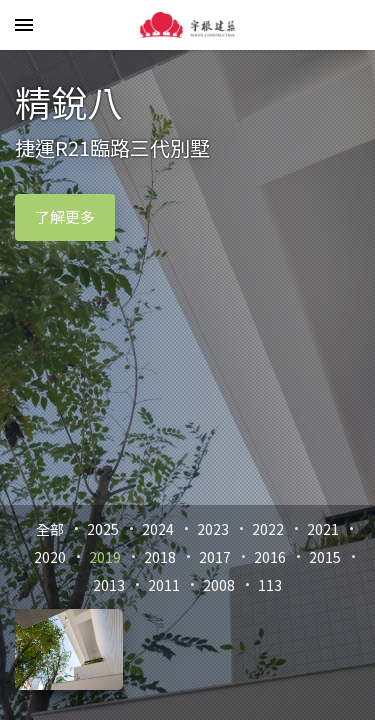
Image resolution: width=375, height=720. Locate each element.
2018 (160, 557)
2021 (323, 529)
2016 (270, 557)
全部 (50, 529)
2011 (164, 585)
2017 (215, 557)
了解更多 (65, 216)
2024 (158, 529)
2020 (50, 557)
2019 (105, 557)
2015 (325, 557)
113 (270, 585)
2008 (219, 585)
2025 (103, 529)
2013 (109, 585)
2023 (213, 529)
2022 (268, 529)
